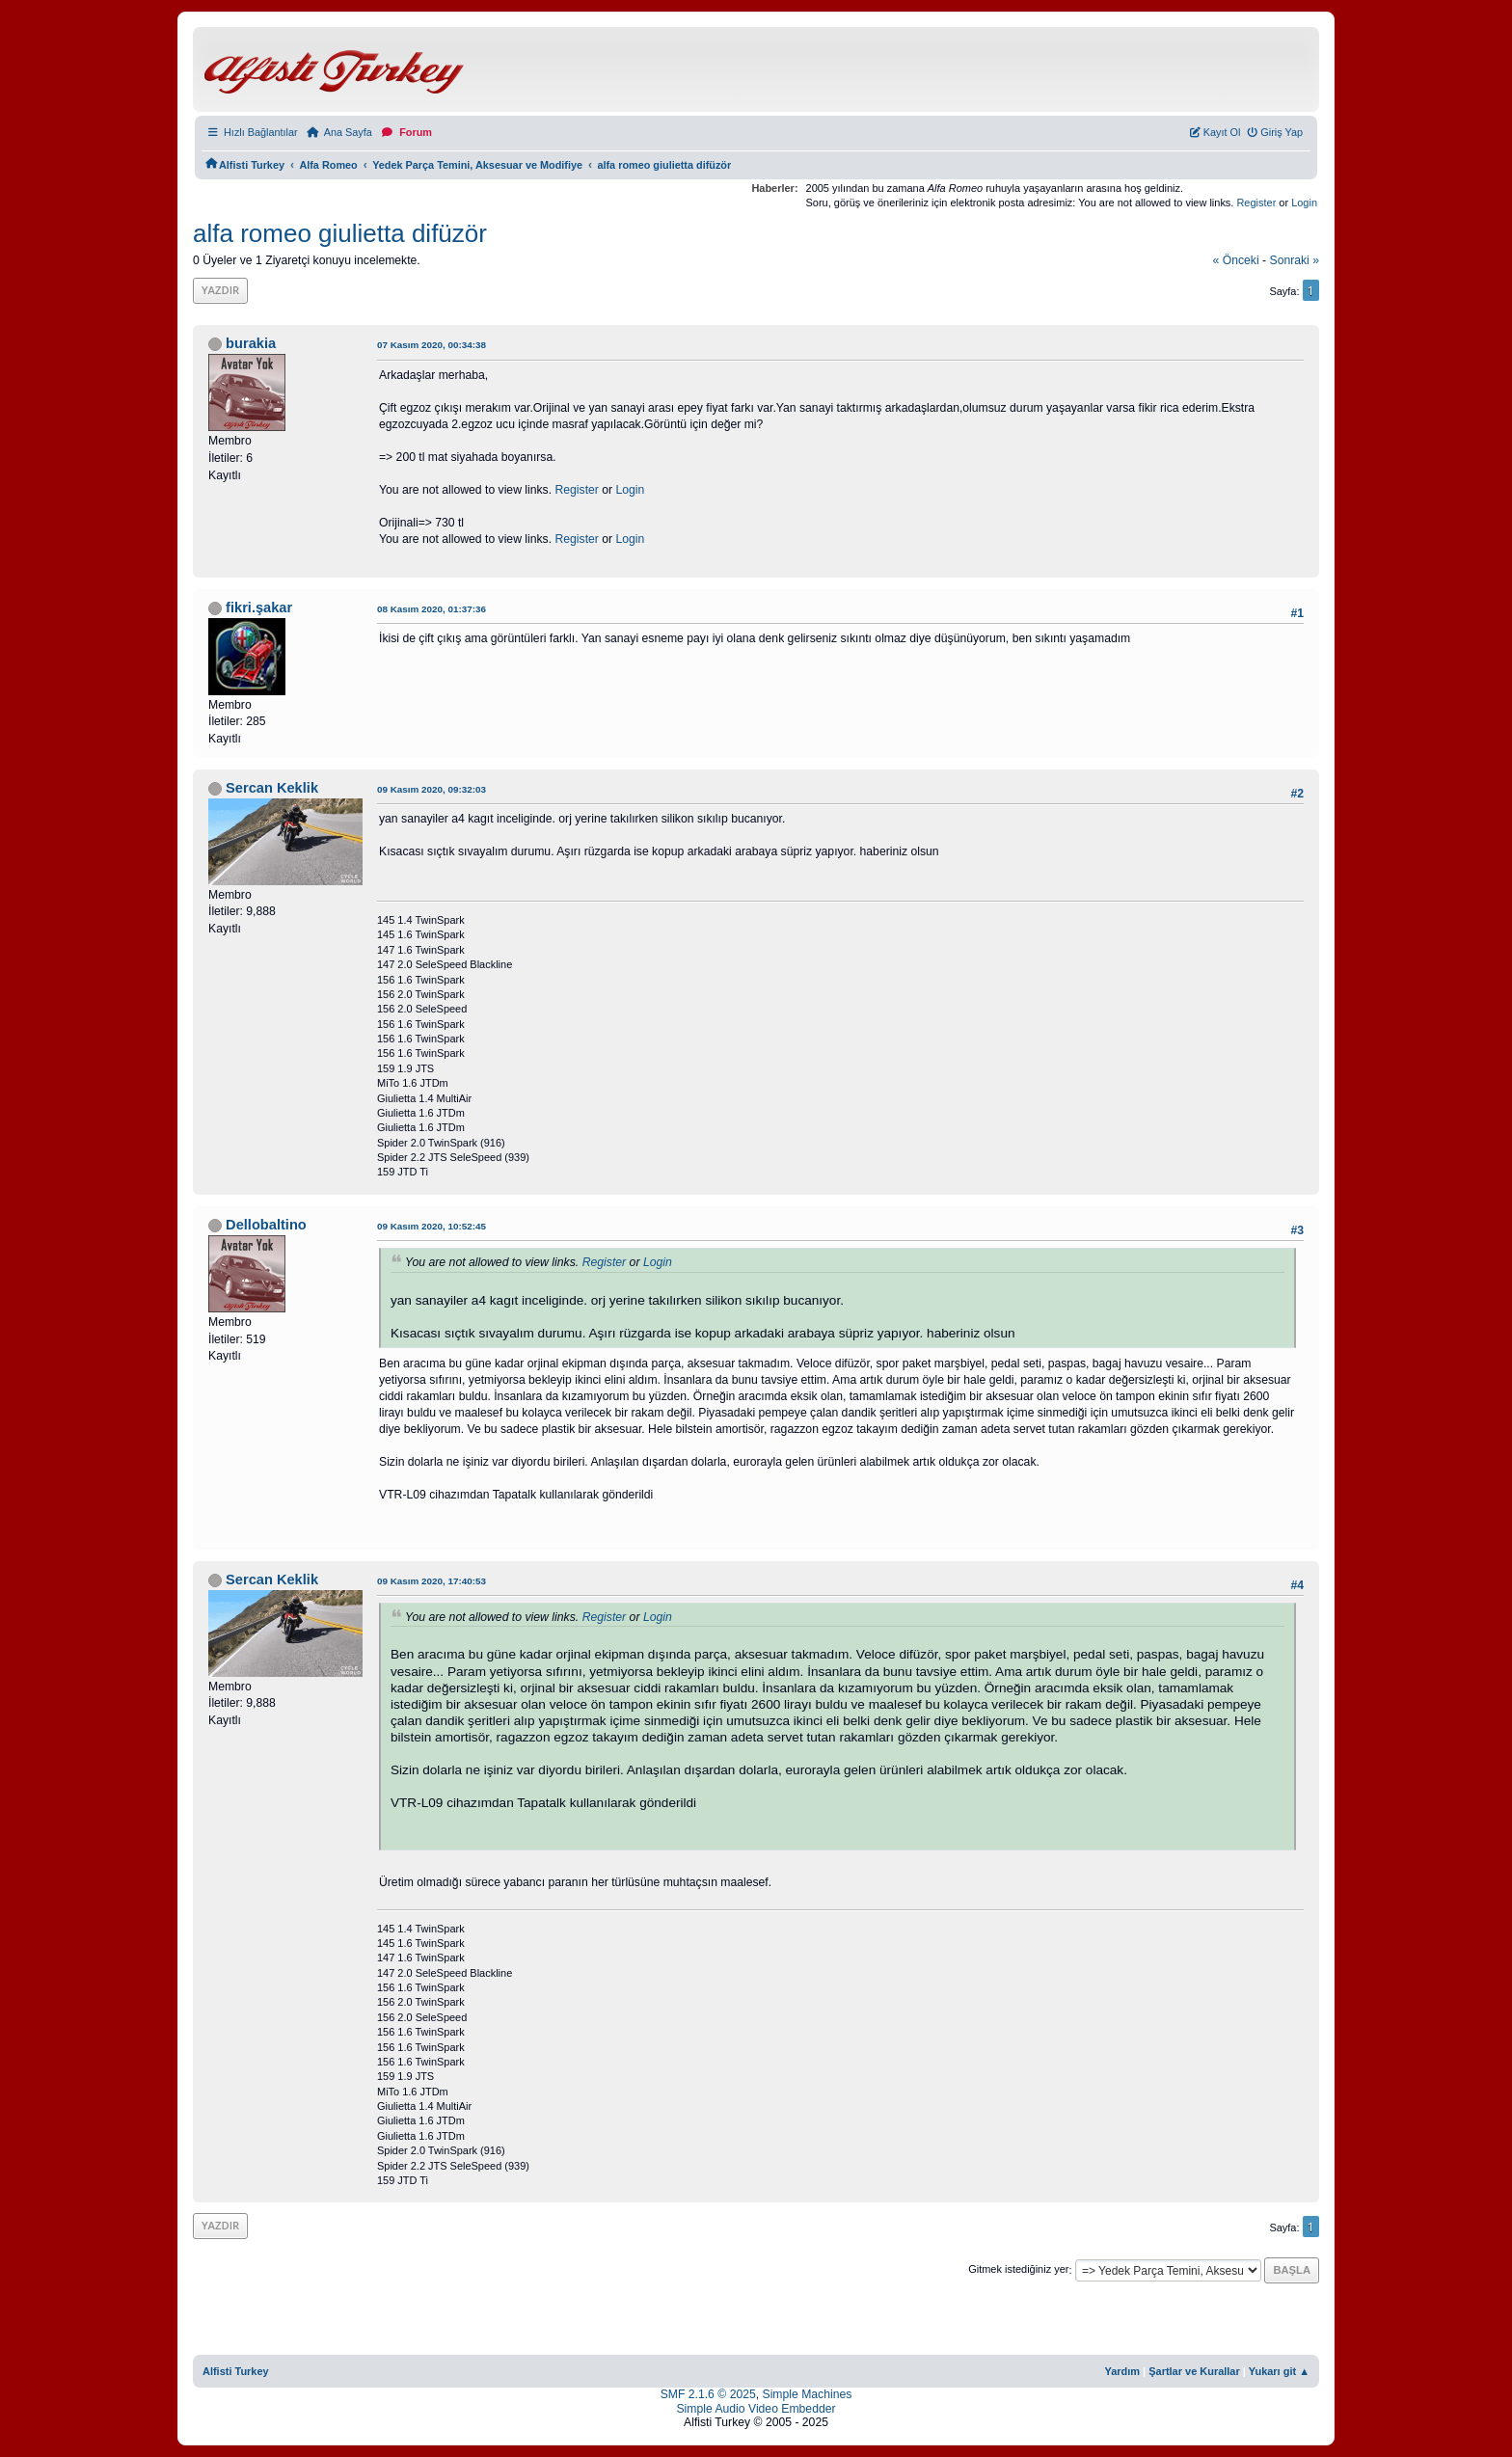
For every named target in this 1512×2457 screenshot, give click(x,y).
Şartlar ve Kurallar (1194, 2371)
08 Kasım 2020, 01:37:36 (431, 609)
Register (1256, 202)
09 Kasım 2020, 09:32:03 (431, 789)
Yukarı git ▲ (1279, 2371)
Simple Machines (807, 2394)
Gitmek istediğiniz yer (1018, 2270)
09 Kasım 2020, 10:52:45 (431, 1226)
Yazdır (220, 290)
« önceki (1236, 260)
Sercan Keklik (272, 788)
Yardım (1122, 2371)
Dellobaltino (266, 1224)
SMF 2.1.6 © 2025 (708, 2394)
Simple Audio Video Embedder (755, 2409)
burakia (251, 343)
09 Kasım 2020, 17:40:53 (431, 1581)
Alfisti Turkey (235, 2371)
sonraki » (1295, 260)
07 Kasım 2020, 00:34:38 (431, 344)
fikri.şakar (259, 607)
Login (1304, 202)
